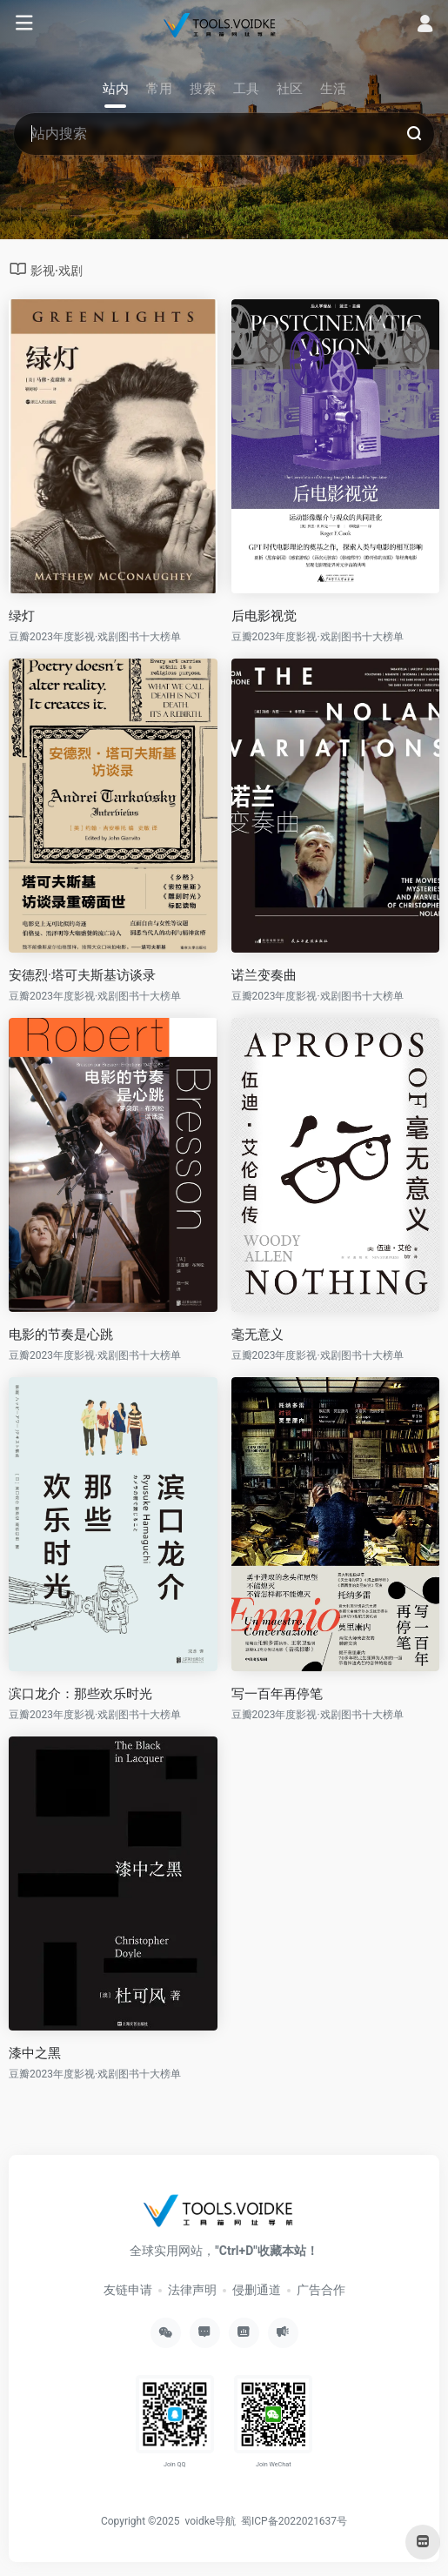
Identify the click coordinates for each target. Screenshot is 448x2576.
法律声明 (192, 2290)
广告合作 (321, 2290)
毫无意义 (257, 1334)
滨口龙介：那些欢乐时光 (80, 1694)
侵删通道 (256, 2290)
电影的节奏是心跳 (61, 1334)
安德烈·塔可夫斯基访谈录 (82, 975)
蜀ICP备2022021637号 (294, 2521)
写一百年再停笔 (277, 1694)
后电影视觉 (264, 616)
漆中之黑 (35, 2053)
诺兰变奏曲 (264, 975)
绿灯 (22, 616)
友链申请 (128, 2290)
